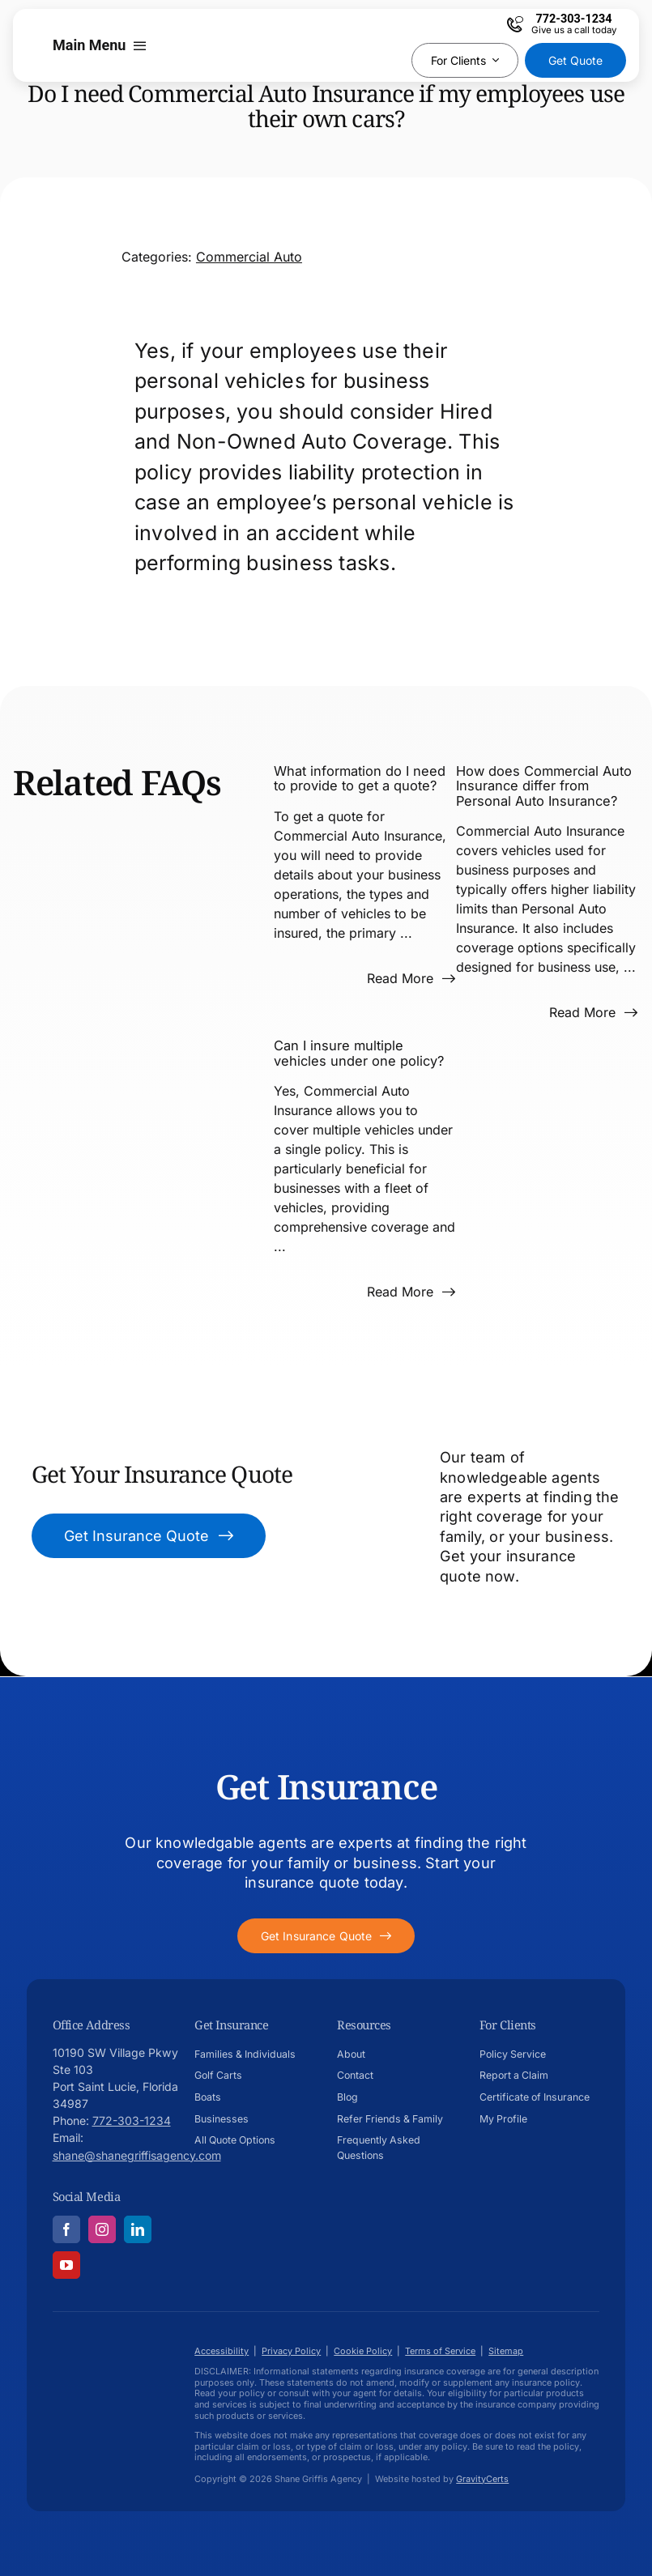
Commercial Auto (249, 257)
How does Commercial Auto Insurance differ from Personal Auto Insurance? (544, 786)
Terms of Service (440, 2351)
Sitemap (505, 2351)
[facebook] (66, 2229)
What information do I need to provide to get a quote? (359, 778)
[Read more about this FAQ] (410, 978)
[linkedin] (137, 2229)
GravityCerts (482, 2478)
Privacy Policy (291, 2351)
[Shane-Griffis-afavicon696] (113, 2355)
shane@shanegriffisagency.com (137, 2155)
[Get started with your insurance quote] (326, 1935)
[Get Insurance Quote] (149, 1536)
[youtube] (66, 2265)
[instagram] (102, 2229)
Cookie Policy (363, 2351)
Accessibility (221, 2351)
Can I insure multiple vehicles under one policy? (359, 1052)
